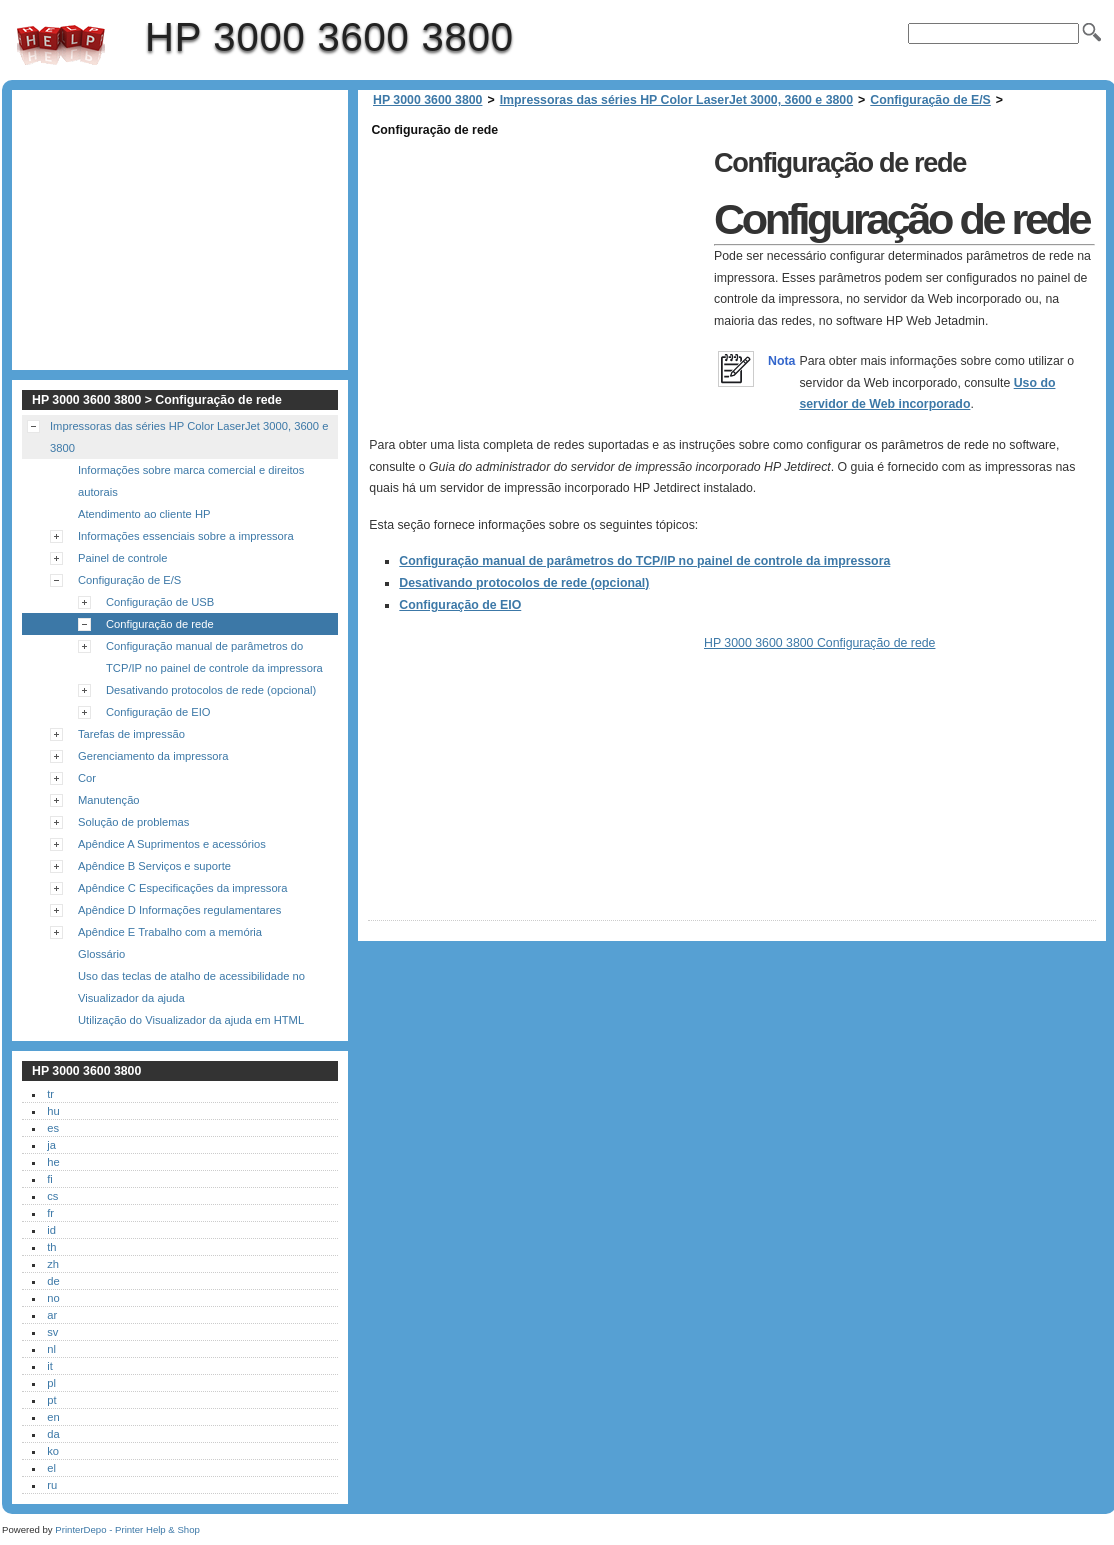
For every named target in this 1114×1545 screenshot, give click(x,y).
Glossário (101, 954)
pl (51, 1383)
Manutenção (109, 800)
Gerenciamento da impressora (153, 756)
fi (50, 1179)
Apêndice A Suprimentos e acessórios (172, 844)
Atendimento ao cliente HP (144, 514)
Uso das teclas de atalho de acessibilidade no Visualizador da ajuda (191, 987)
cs (52, 1196)
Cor (87, 778)
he (53, 1162)
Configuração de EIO (460, 605)
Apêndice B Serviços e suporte (154, 866)
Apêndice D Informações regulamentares (179, 910)
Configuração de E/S (930, 100)
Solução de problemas (133, 822)
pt (51, 1400)
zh (53, 1264)
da (53, 1434)
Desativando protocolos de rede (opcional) (524, 583)
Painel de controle (123, 558)
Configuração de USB (160, 602)
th (51, 1247)
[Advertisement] (536, 282)
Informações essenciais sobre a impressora (186, 536)
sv (52, 1332)
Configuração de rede (160, 624)
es (53, 1128)
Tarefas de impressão (131, 734)
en (53, 1417)
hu (53, 1111)
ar (52, 1315)
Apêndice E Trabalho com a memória (170, 932)
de (53, 1281)
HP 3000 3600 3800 (61, 45)
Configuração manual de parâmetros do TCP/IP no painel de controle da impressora (644, 561)
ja (51, 1145)
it (50, 1366)
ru (52, 1485)
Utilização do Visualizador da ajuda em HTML (191, 1020)
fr (50, 1213)
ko (53, 1451)
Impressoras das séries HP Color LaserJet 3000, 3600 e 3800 (676, 100)
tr (50, 1094)
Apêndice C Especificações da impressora (183, 888)
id (51, 1230)
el (51, 1468)
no (53, 1298)
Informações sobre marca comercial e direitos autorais (191, 481)
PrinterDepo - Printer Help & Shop (127, 1529)
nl (51, 1349)
